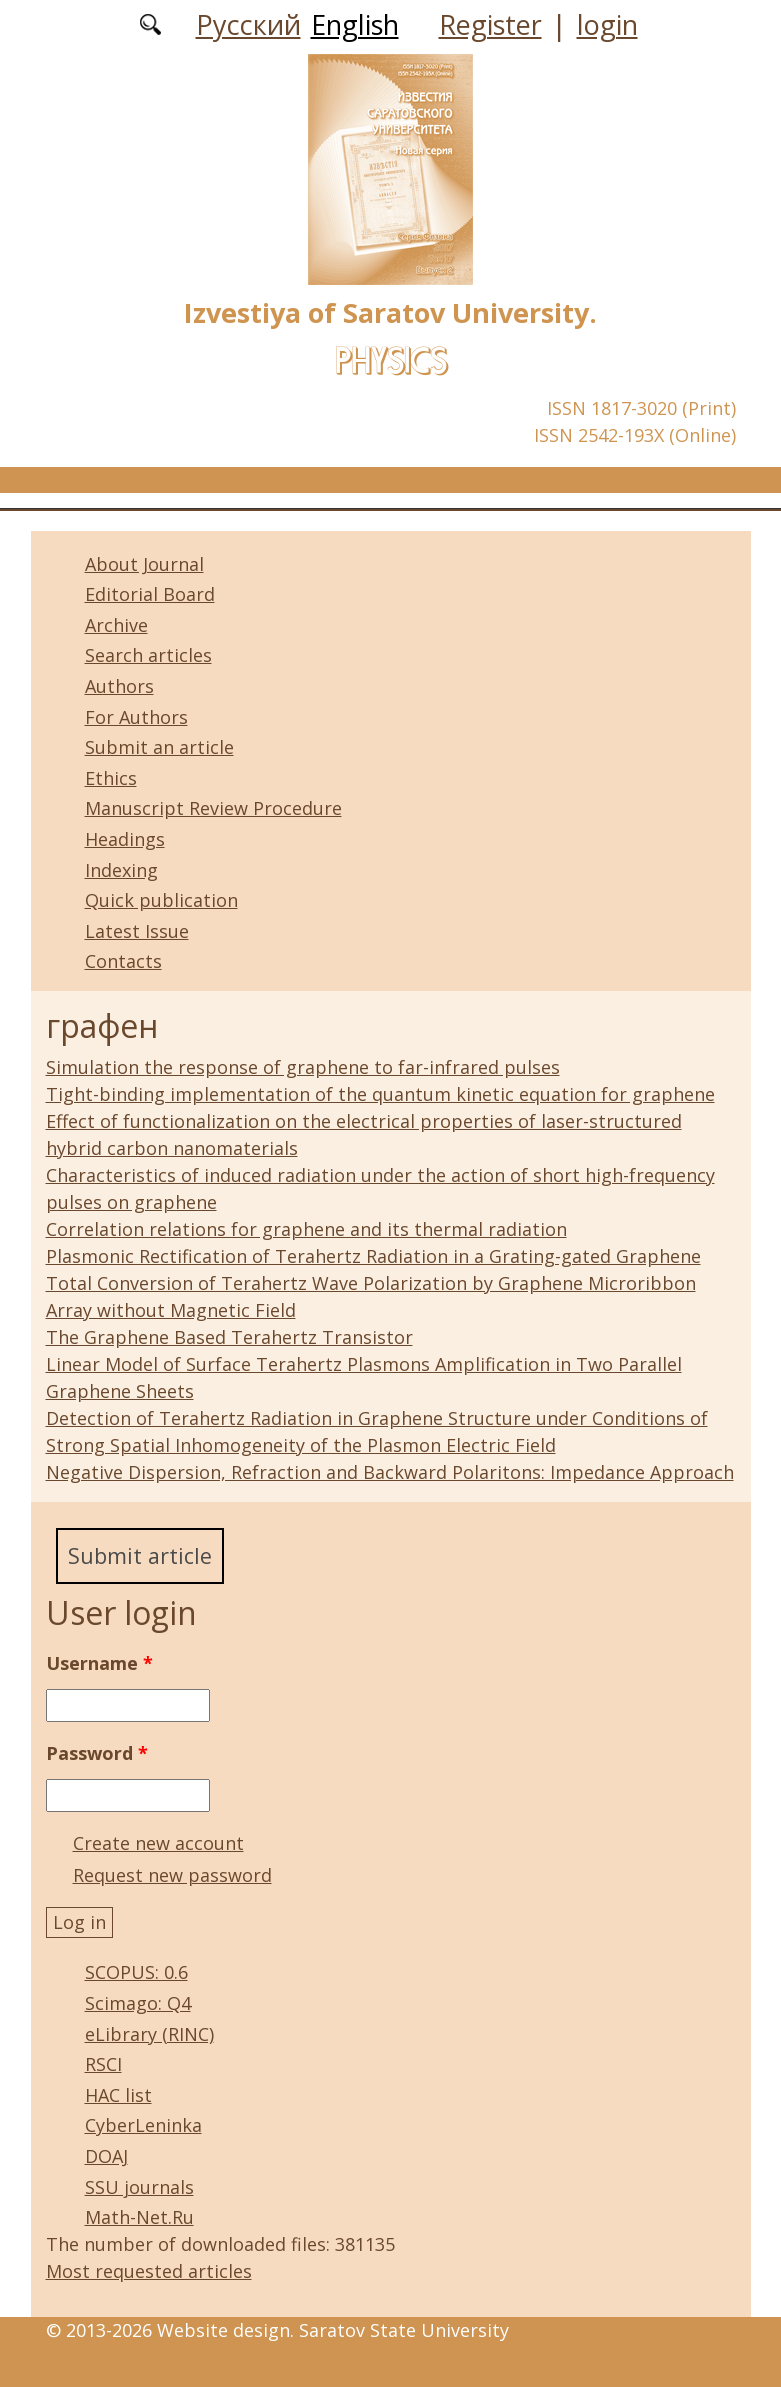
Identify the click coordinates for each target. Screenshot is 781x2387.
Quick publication (161, 900)
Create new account (158, 1843)
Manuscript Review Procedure (213, 808)
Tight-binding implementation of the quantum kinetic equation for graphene (380, 1094)
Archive (116, 625)
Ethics (111, 778)
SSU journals (139, 2187)
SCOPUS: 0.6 (136, 1973)
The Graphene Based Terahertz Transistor (229, 1337)
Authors (119, 686)
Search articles (148, 655)
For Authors (136, 717)
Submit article (140, 1555)
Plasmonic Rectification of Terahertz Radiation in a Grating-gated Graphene (373, 1256)
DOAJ (106, 2156)
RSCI (103, 2064)
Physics (391, 360)
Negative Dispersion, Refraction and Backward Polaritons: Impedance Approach (390, 1472)
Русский (248, 24)
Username (99, 1663)
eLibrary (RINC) (149, 2034)
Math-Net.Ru (139, 2217)
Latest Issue (137, 931)
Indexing (121, 870)
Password (97, 1753)
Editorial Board (150, 594)
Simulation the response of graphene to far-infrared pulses (303, 1067)
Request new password (172, 1875)
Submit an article (159, 747)
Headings (125, 839)
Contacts (123, 961)
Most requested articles (149, 2271)
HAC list (118, 2095)
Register (490, 24)
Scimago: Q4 (138, 2003)
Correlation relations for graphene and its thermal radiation (306, 1229)
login (607, 24)
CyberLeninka (143, 2126)
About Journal (144, 564)
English (355, 24)
